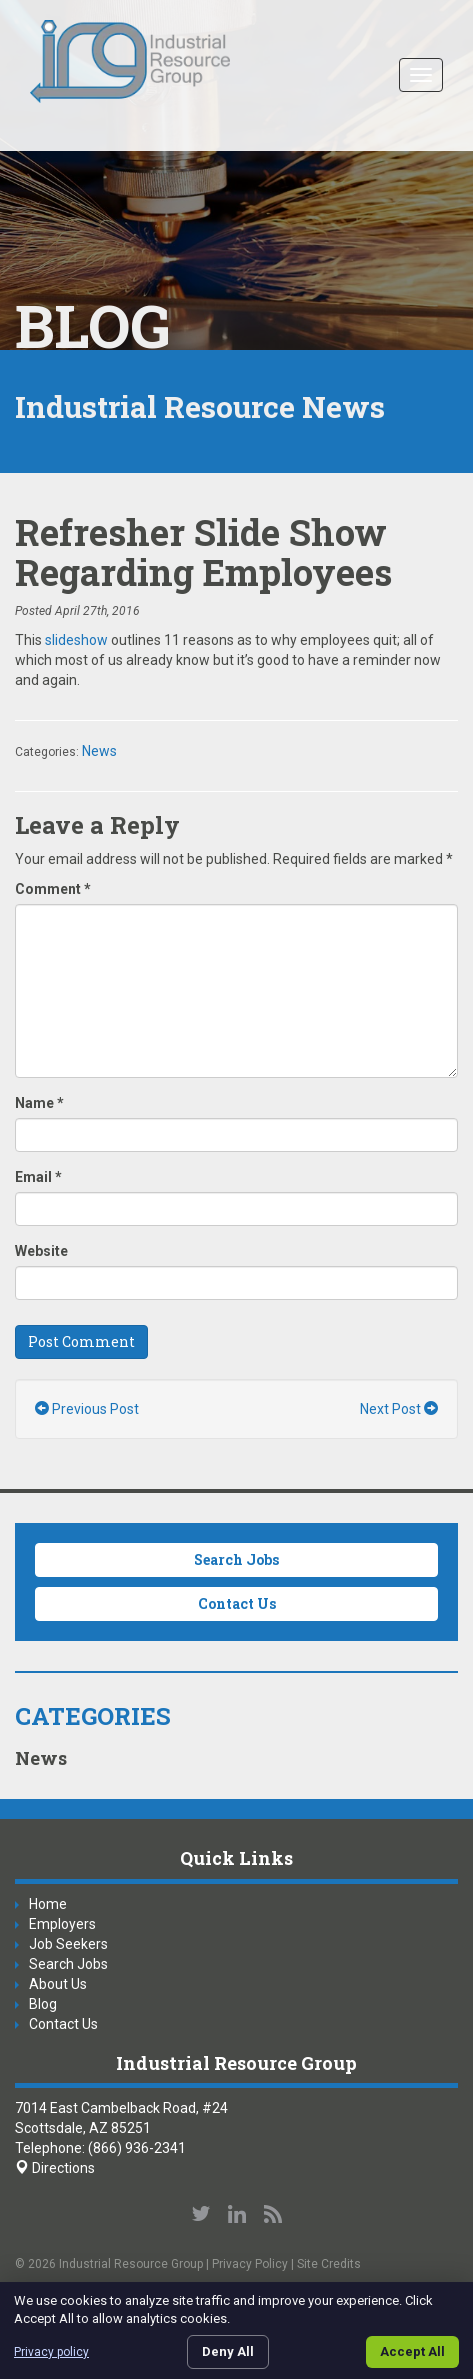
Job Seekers (68, 1944)
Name (39, 1103)
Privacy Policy (250, 2264)
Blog (43, 2004)
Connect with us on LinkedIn (237, 2214)
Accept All (412, 2351)
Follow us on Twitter (201, 2214)
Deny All (228, 2351)
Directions (55, 2168)
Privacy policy (51, 2352)
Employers (62, 1924)
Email (38, 1177)
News (99, 751)
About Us (58, 1984)
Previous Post (87, 1409)
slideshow (76, 640)
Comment (53, 889)
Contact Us (237, 1603)
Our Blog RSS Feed (273, 2214)
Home (48, 1904)
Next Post (399, 1409)
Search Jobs (236, 1559)
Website (41, 1251)
